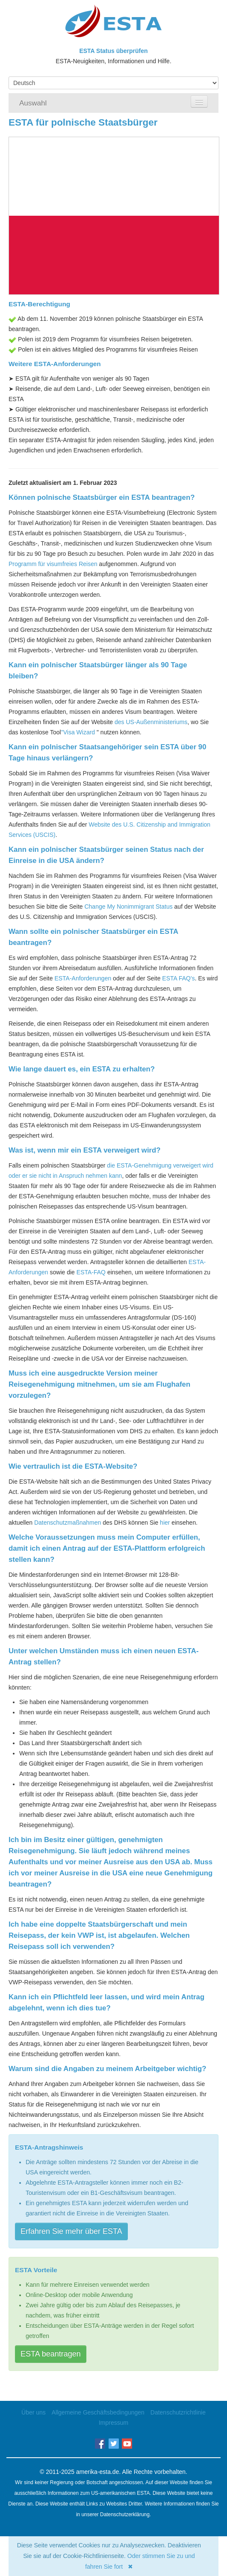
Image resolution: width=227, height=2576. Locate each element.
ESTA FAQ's (178, 978)
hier (165, 1522)
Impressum (113, 2422)
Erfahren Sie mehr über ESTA (71, 2231)
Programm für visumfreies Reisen (53, 563)
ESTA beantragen (51, 2354)
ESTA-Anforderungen (82, 978)
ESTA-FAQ (91, 1272)
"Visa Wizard (78, 732)
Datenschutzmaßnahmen (67, 1522)
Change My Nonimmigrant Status (128, 906)
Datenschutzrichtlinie (178, 2412)
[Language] (113, 82)
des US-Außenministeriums (151, 722)
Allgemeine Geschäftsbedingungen (98, 2412)
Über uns (33, 2412)
